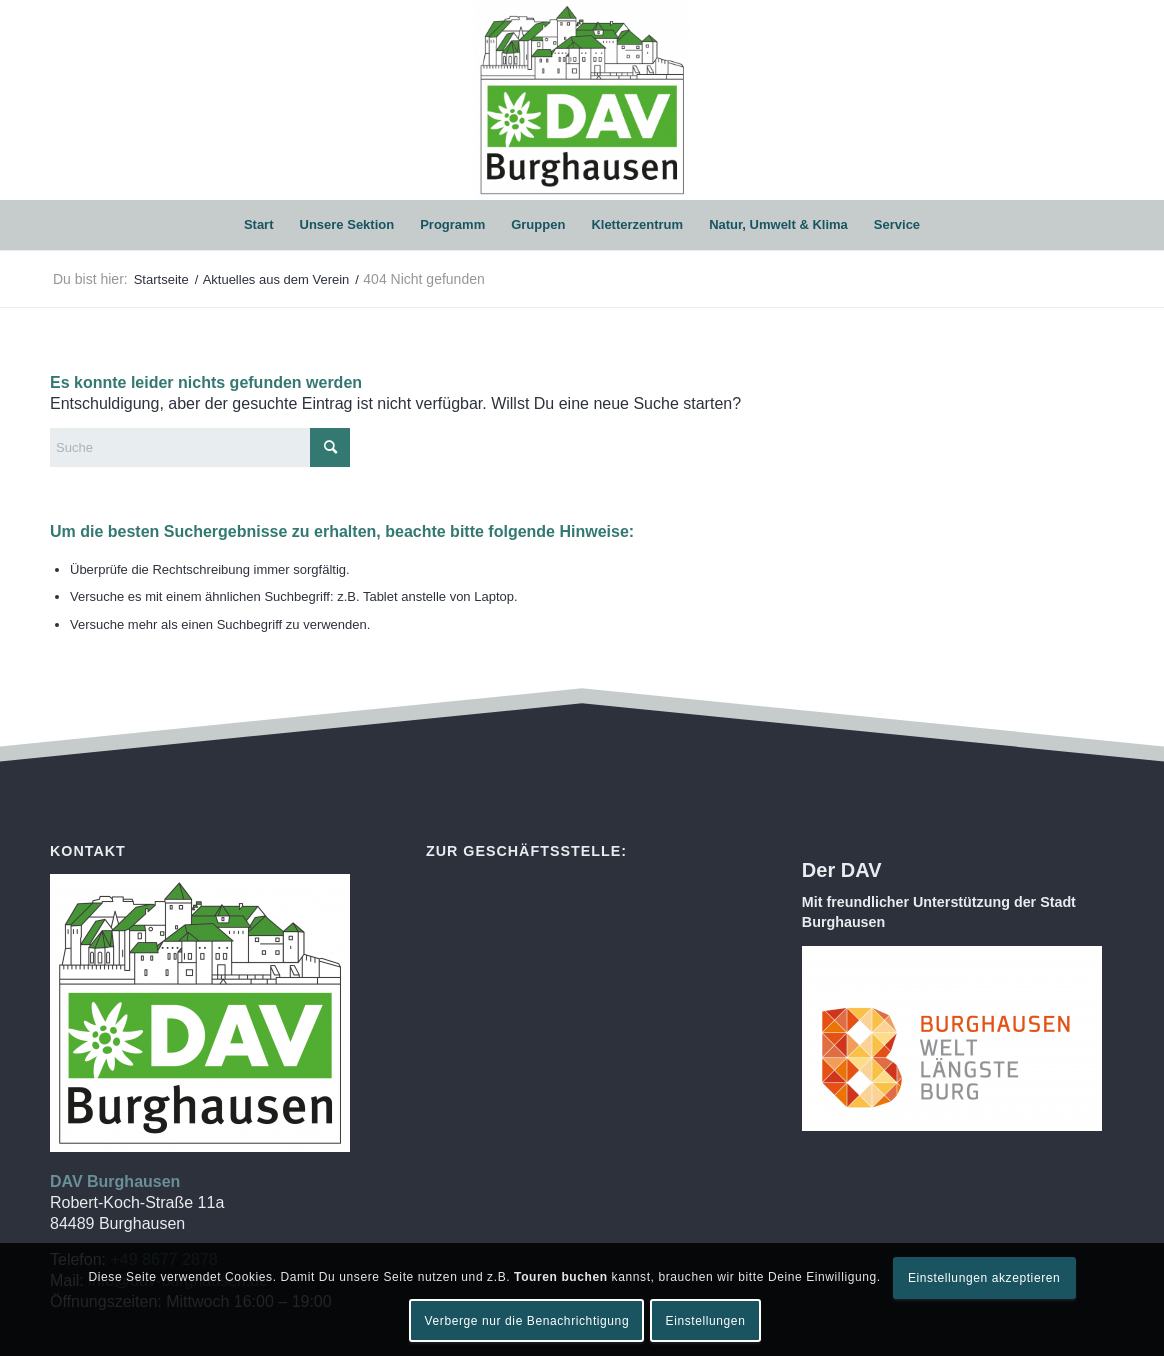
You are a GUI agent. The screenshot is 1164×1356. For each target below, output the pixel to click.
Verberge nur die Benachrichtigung (527, 1321)
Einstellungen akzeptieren (984, 1278)
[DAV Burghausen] (582, 100)
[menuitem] (259, 225)
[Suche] (200, 447)
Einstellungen (706, 1321)
